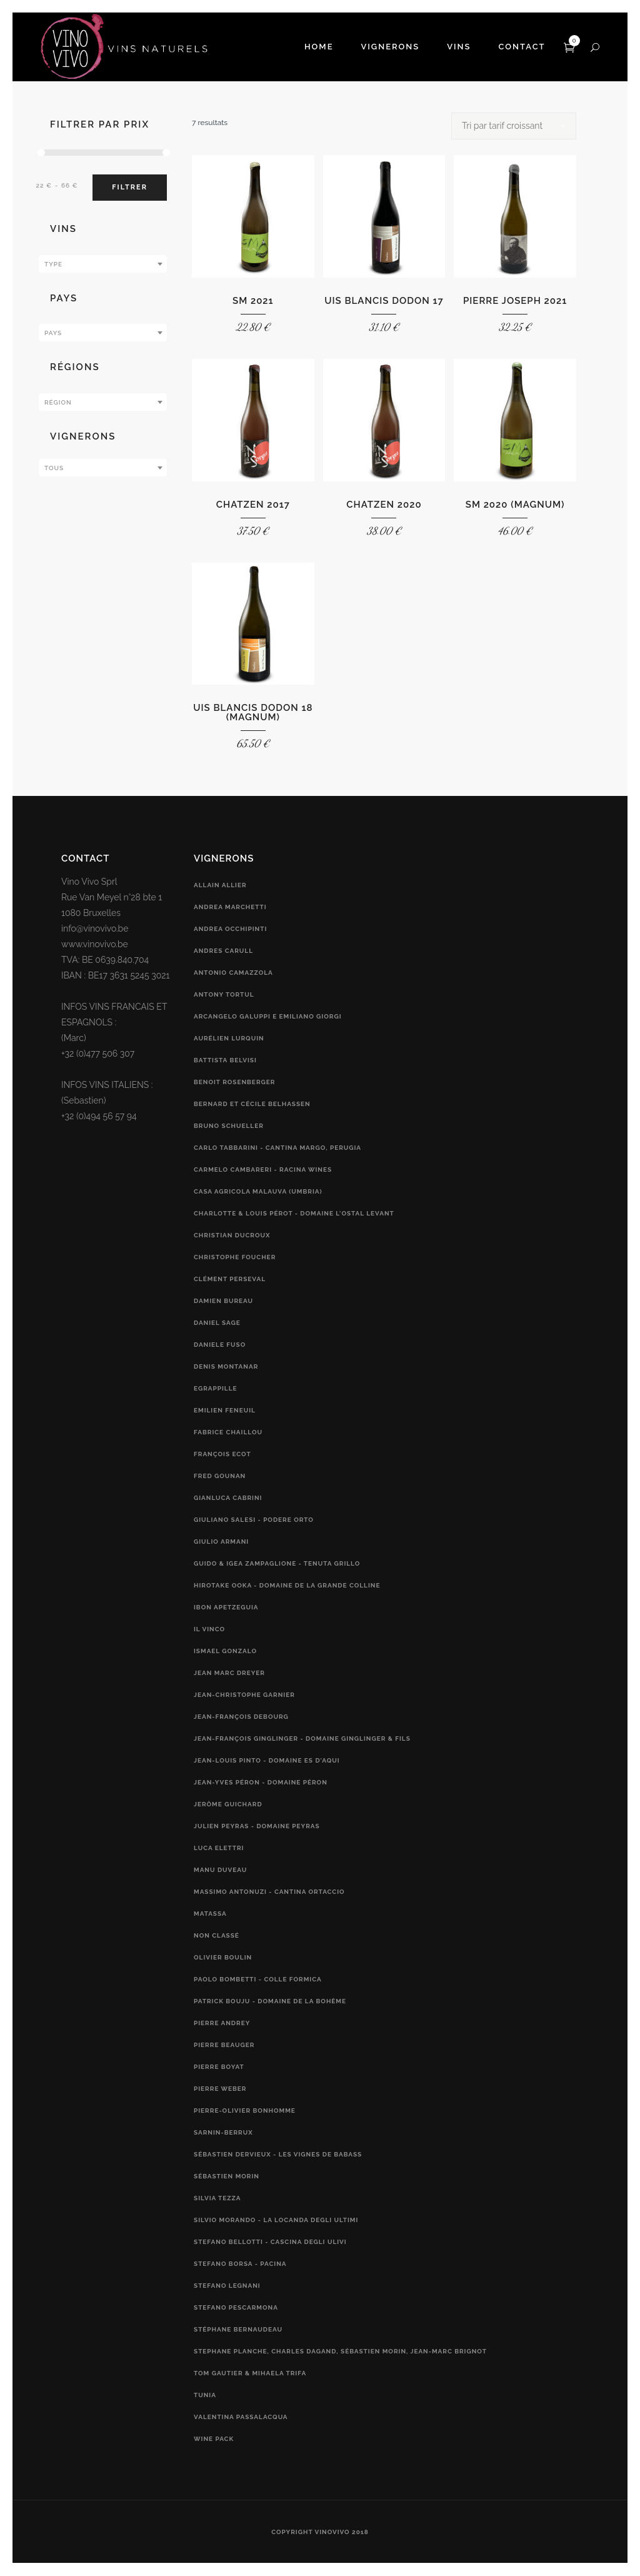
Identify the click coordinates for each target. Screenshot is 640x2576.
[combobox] (103, 264)
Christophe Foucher (235, 1257)
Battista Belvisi (225, 1060)
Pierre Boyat (219, 2066)
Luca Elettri (219, 1847)
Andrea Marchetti (230, 906)
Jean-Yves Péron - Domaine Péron (261, 1782)
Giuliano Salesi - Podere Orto (254, 1519)
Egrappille (216, 1388)
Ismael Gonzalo (225, 1651)
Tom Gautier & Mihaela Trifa (250, 2373)
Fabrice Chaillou (228, 1432)
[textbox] (102, 264)
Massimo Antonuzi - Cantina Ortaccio (269, 1891)
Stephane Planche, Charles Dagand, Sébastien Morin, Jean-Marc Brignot (340, 2351)
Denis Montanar (226, 1366)
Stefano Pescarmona (236, 2307)
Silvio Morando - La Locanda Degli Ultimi (276, 2219)
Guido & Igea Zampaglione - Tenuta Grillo (277, 1563)
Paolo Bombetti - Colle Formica (258, 1979)
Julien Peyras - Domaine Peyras (257, 1826)
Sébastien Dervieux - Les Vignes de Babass (278, 2154)
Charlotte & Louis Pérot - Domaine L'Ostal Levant (294, 1213)
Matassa (210, 1913)
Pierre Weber (220, 2088)
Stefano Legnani (227, 2285)
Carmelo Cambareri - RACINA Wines (263, 1169)
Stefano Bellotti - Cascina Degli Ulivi (270, 2241)
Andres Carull (223, 950)
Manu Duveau (220, 1869)
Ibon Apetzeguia (226, 1607)
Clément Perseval (230, 1278)
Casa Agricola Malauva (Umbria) (258, 1191)
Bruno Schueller (229, 1125)
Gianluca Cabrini (228, 1497)
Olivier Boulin (223, 1957)
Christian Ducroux (232, 1235)
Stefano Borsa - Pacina (240, 2263)
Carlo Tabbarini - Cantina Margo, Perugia (277, 1147)
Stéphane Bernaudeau (238, 2329)
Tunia (205, 2395)
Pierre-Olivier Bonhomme (245, 2110)
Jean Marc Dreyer (229, 1672)
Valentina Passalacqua (241, 2416)
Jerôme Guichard (228, 1804)
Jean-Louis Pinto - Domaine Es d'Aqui (267, 1760)
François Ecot (222, 1454)
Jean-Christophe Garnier (244, 1694)
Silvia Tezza (217, 2198)
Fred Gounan (220, 1475)
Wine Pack (214, 2438)
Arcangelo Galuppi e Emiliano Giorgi (268, 1016)
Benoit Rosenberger (234, 1082)
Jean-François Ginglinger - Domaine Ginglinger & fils (302, 1738)
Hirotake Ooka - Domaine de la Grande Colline (287, 1585)
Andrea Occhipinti (230, 928)
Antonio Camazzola (233, 972)
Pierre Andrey (222, 2023)
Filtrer (130, 187)
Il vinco (209, 1629)
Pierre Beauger (224, 2044)
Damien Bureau (223, 1300)
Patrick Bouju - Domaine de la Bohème (270, 2001)
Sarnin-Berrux (223, 2132)
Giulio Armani (221, 1541)
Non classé (216, 1935)
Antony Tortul (224, 994)
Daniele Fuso (220, 1344)
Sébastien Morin (226, 2176)
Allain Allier (220, 885)
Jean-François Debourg (241, 1716)
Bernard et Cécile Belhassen (252, 1103)
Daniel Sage (217, 1322)
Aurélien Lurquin (229, 1038)
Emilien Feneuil (225, 1410)
